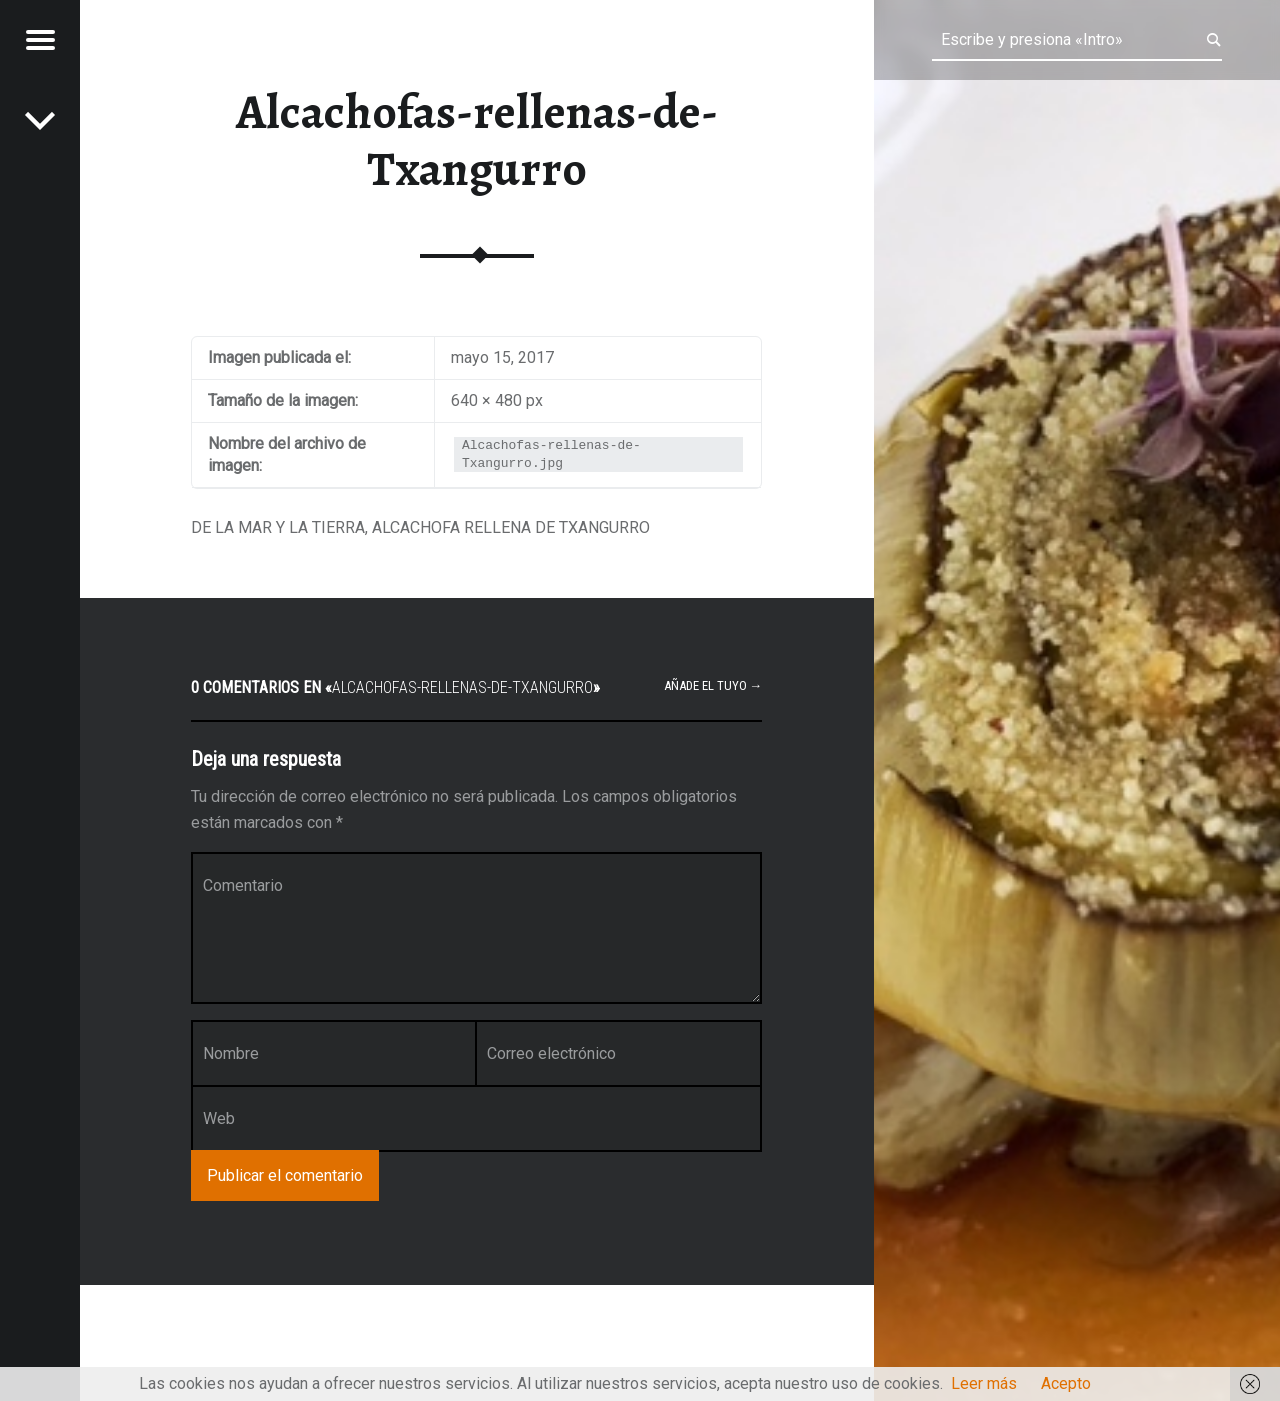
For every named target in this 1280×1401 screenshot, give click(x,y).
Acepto (1066, 1383)
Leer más (984, 1383)
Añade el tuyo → (713, 685)
